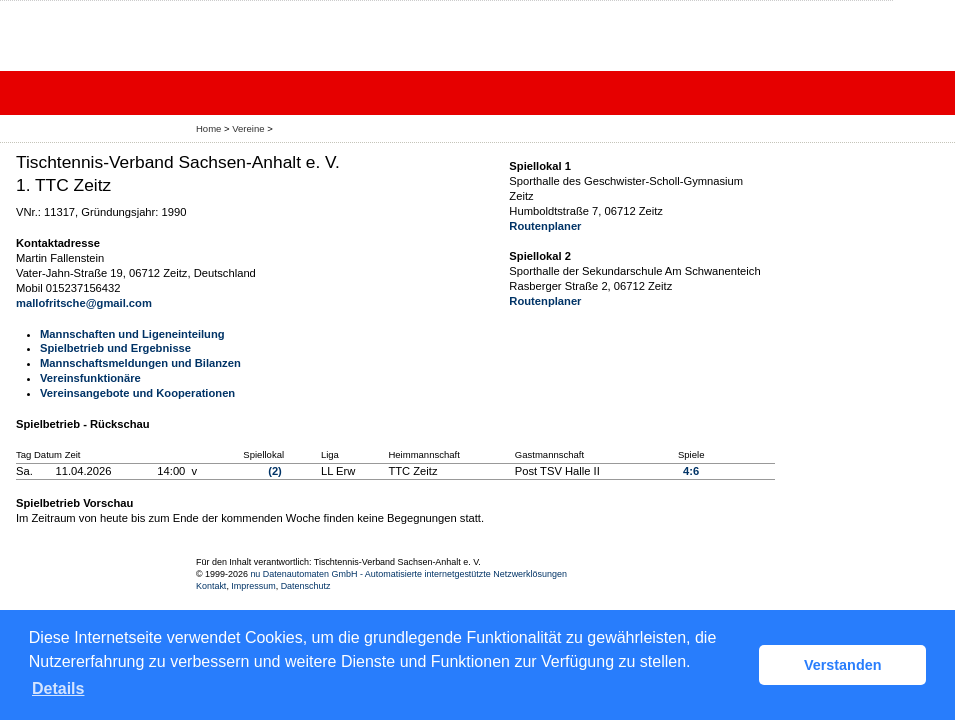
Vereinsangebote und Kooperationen (137, 393)
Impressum (253, 586)
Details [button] (58, 688)
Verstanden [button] (843, 665)
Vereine (248, 128)
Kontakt (211, 586)
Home (208, 128)
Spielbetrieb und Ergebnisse (115, 348)
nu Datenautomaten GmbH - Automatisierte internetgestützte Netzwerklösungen (408, 574)
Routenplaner (545, 226)
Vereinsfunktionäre (90, 378)
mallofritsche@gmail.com (84, 303)
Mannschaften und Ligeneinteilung (132, 334)
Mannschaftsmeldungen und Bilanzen (140, 363)
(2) (275, 471)
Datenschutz (306, 586)
